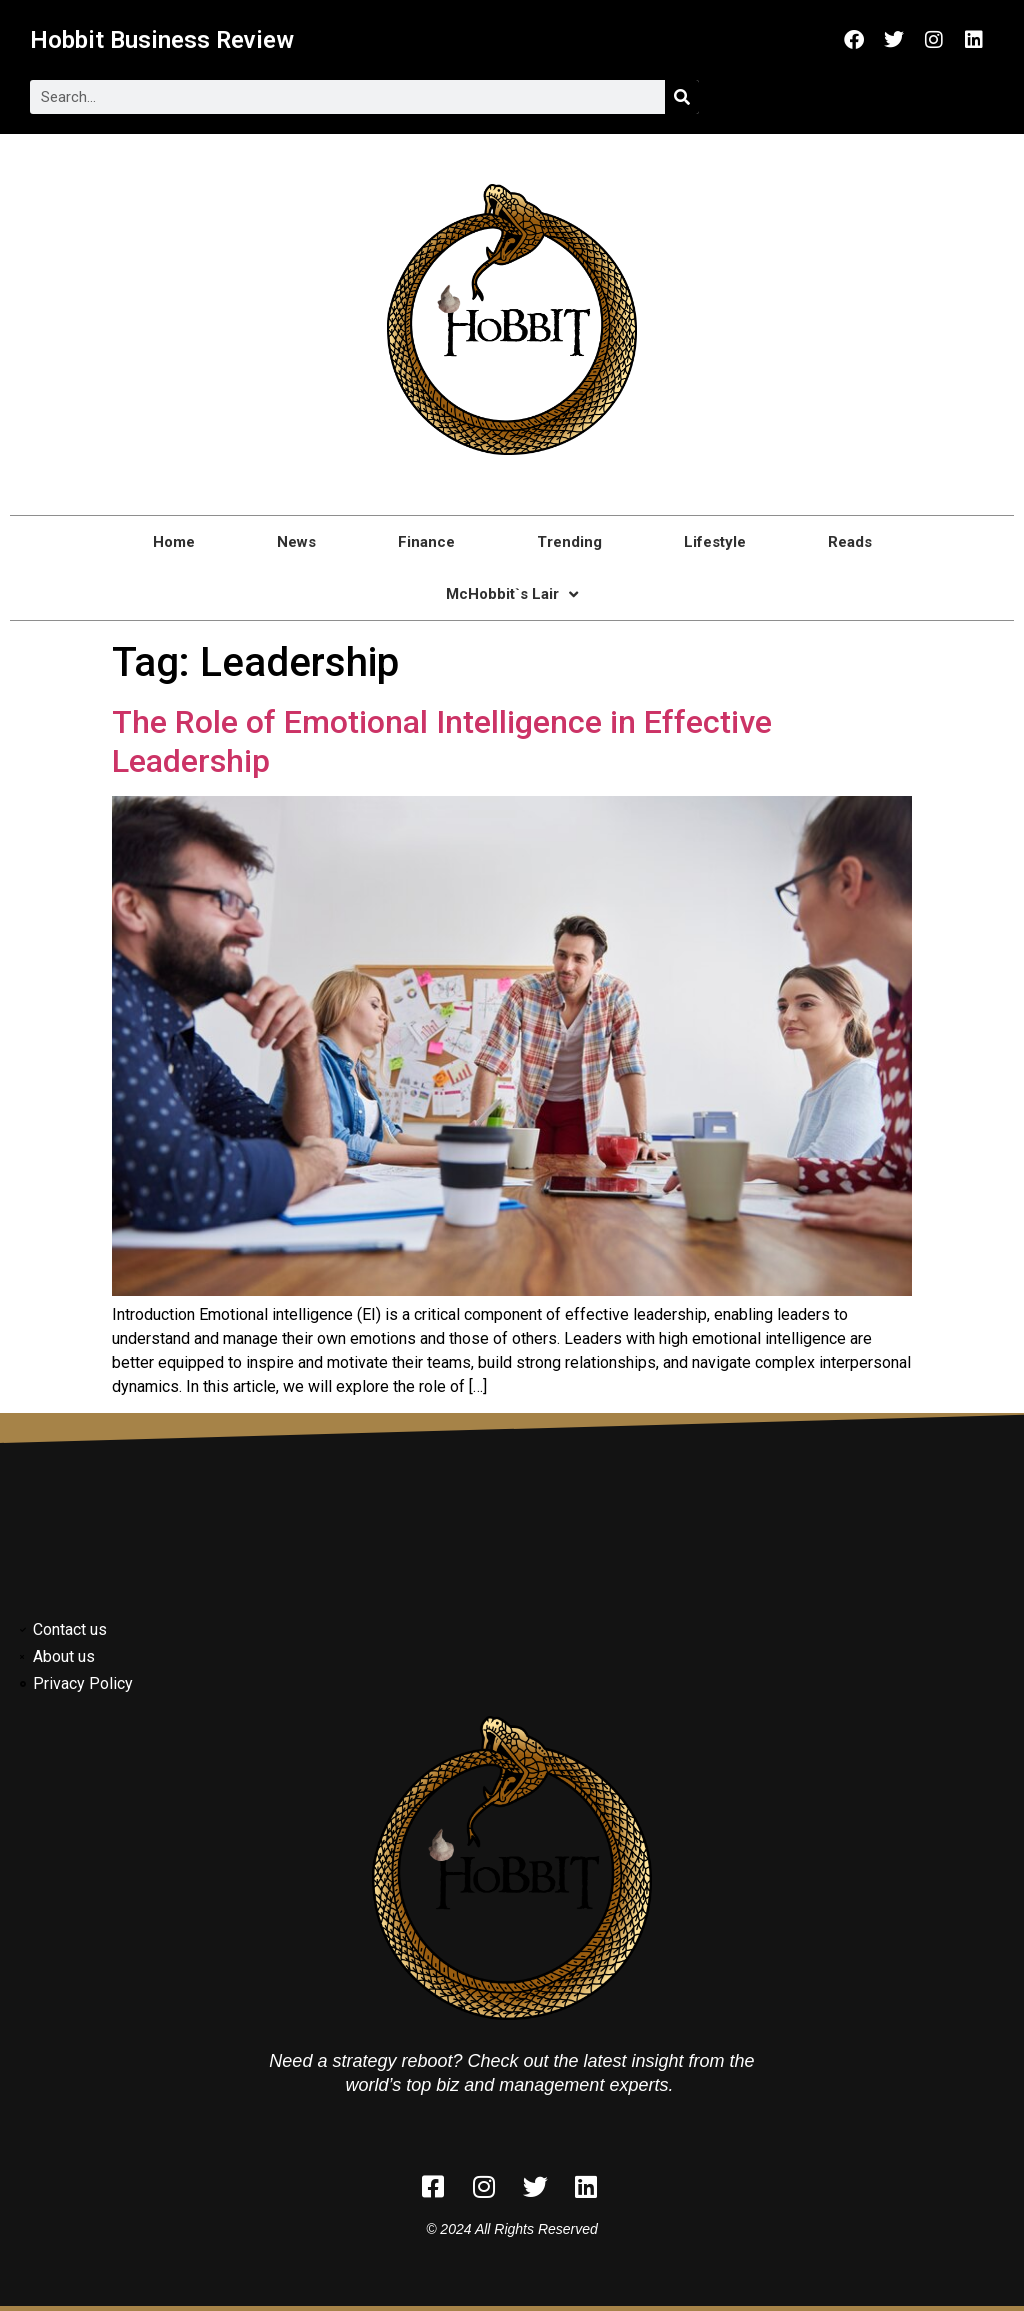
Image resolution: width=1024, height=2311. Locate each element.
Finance (426, 542)
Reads (850, 542)
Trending (569, 542)
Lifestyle (715, 542)
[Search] (682, 97)
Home (174, 542)
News (296, 542)
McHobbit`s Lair (512, 594)
